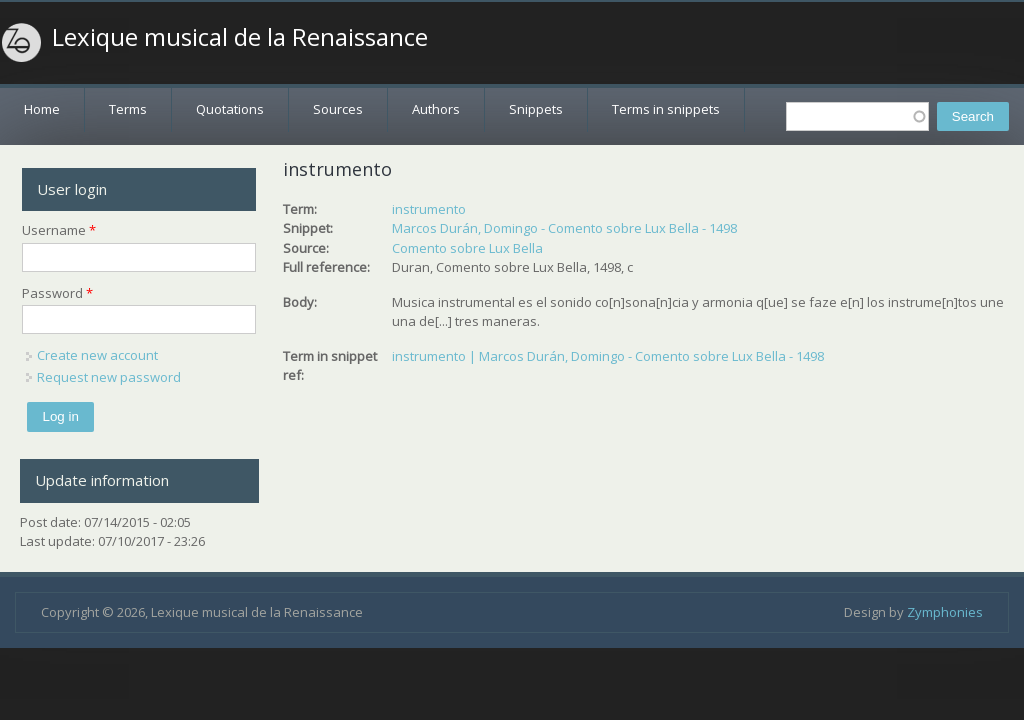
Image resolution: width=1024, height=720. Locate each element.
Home (42, 109)
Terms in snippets (666, 109)
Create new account (97, 355)
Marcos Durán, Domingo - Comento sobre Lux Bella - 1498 (564, 228)
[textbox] (857, 116)
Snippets (536, 109)
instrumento (429, 209)
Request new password (109, 377)
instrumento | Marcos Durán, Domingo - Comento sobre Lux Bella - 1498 (608, 356)
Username (59, 230)
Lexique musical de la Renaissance (240, 37)
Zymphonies (945, 612)
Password (57, 293)
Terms (128, 109)
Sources (338, 109)
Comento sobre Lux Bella (467, 248)
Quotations (230, 109)
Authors (436, 109)
